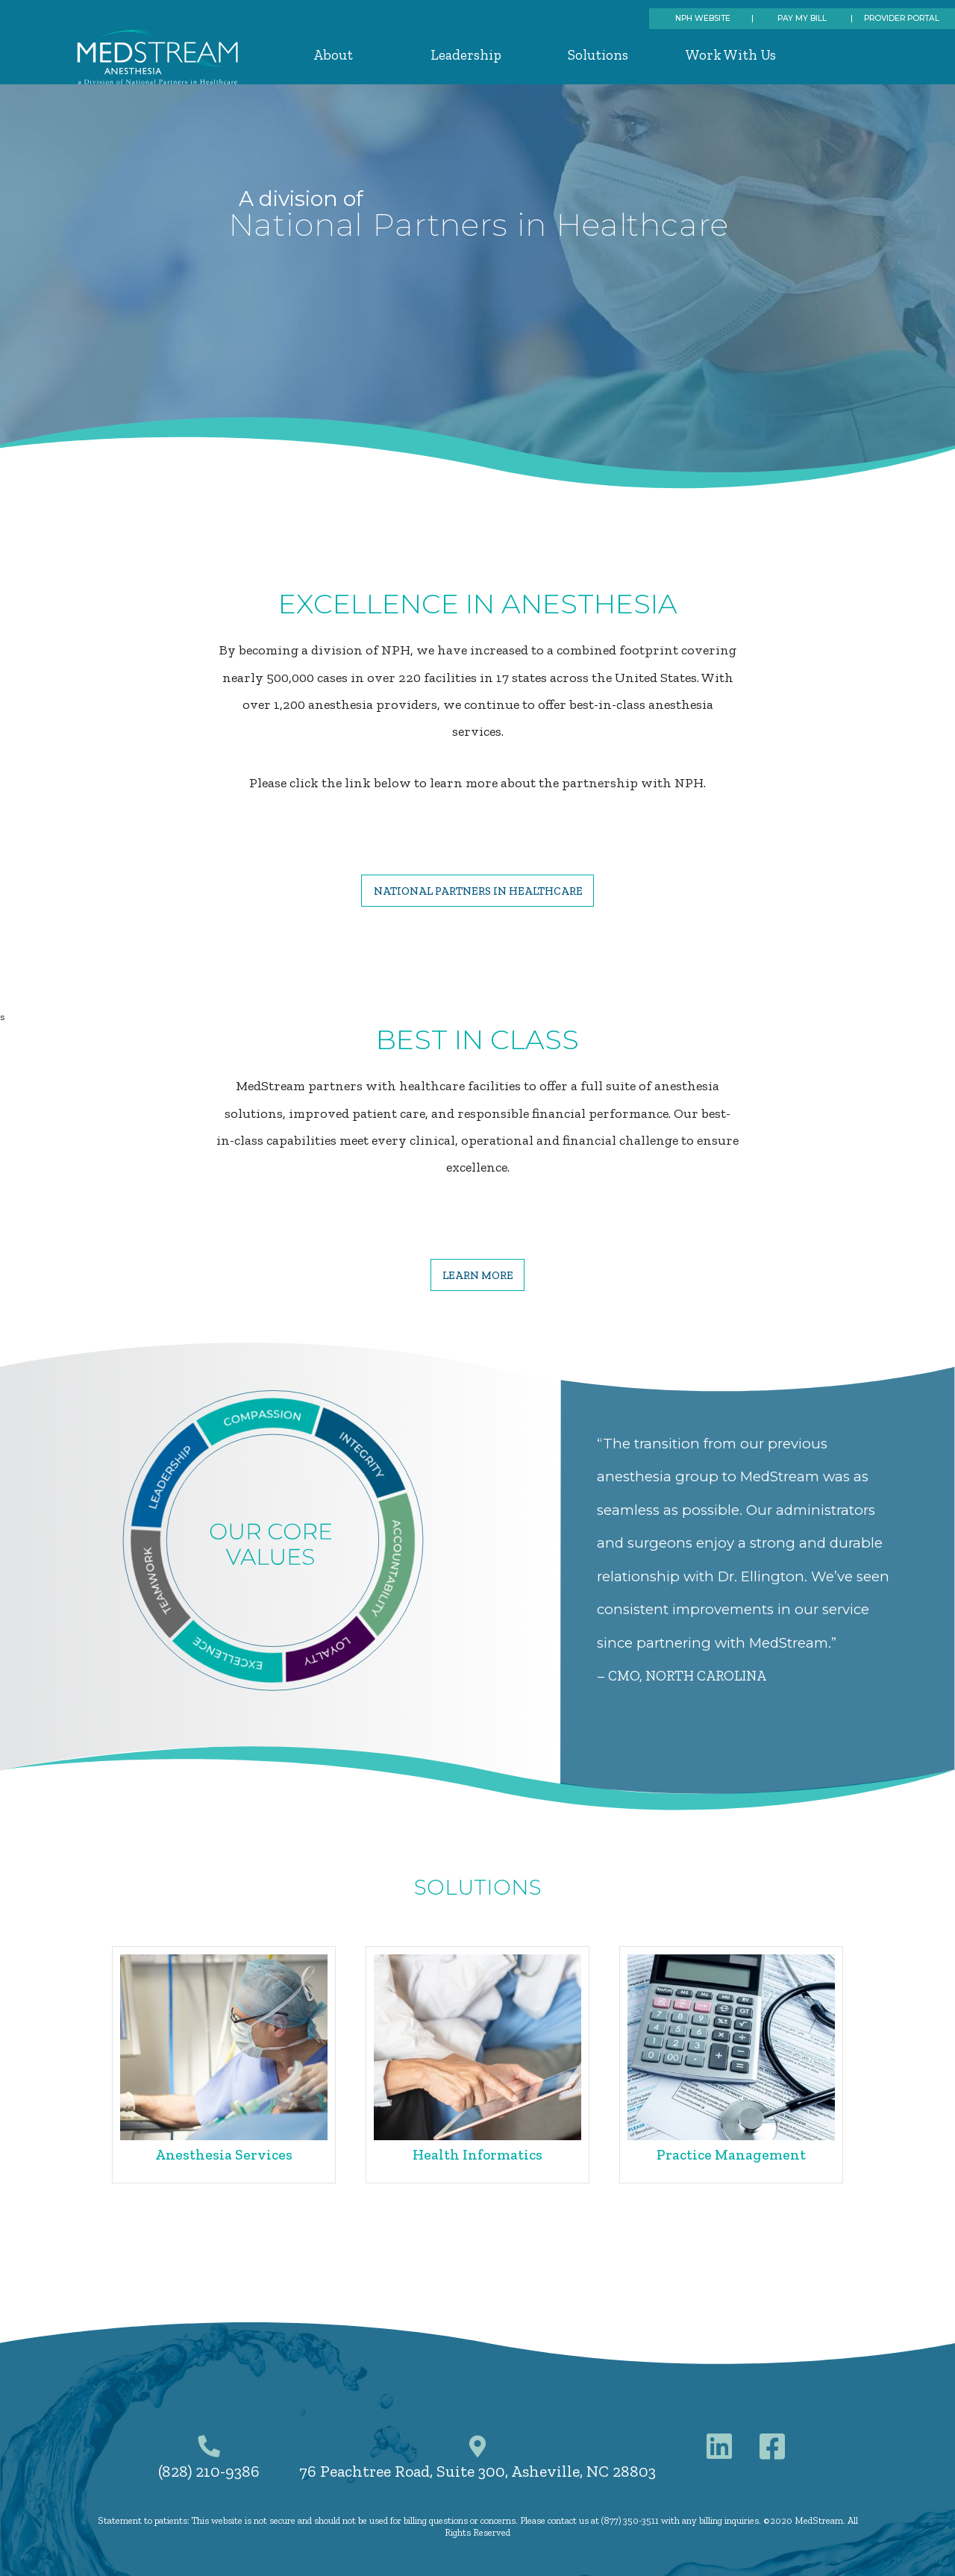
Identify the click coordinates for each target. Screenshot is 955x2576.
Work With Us (731, 54)
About (333, 54)
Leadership (465, 54)
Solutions (598, 54)
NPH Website (702, 18)
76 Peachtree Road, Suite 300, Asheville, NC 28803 (477, 2471)
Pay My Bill (802, 18)
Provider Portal (901, 18)
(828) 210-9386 (209, 2471)
